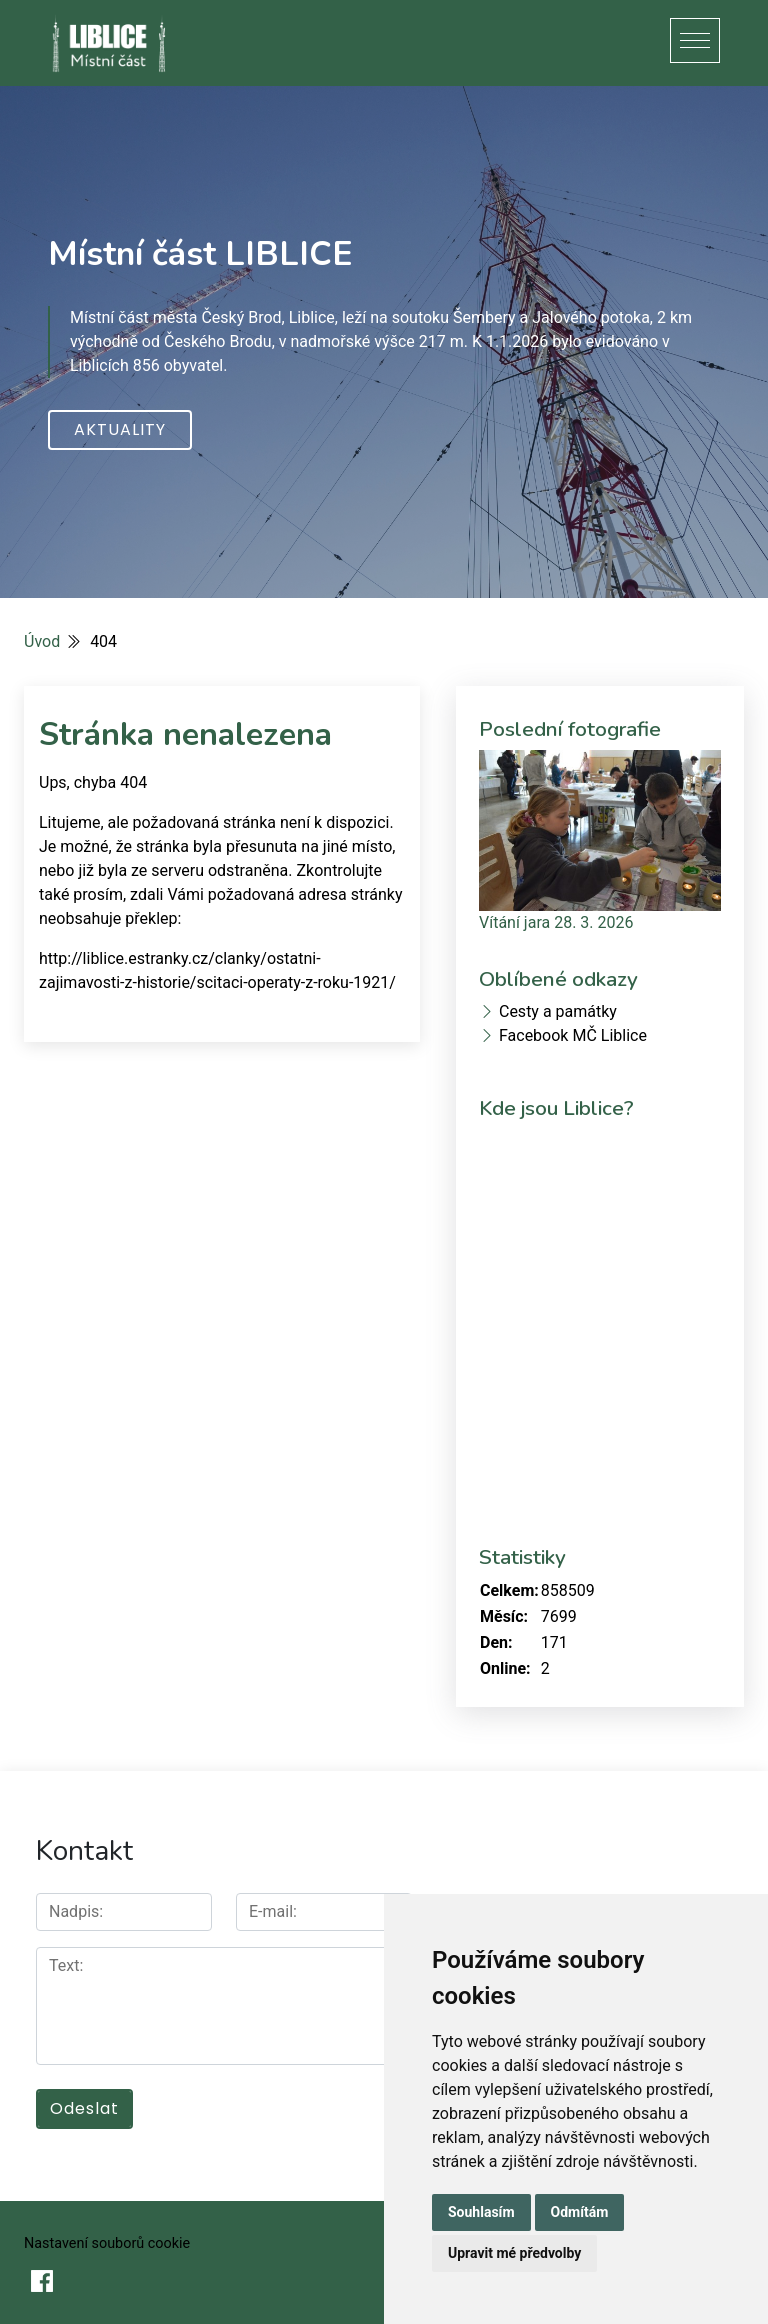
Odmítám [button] (580, 2212)
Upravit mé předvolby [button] (514, 2253)
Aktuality (120, 429)
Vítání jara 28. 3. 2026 (556, 922)
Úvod (42, 641)
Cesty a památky (558, 1011)
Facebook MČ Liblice (573, 1035)
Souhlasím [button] (481, 2212)
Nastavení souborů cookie (107, 2243)
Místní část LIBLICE (200, 254)
